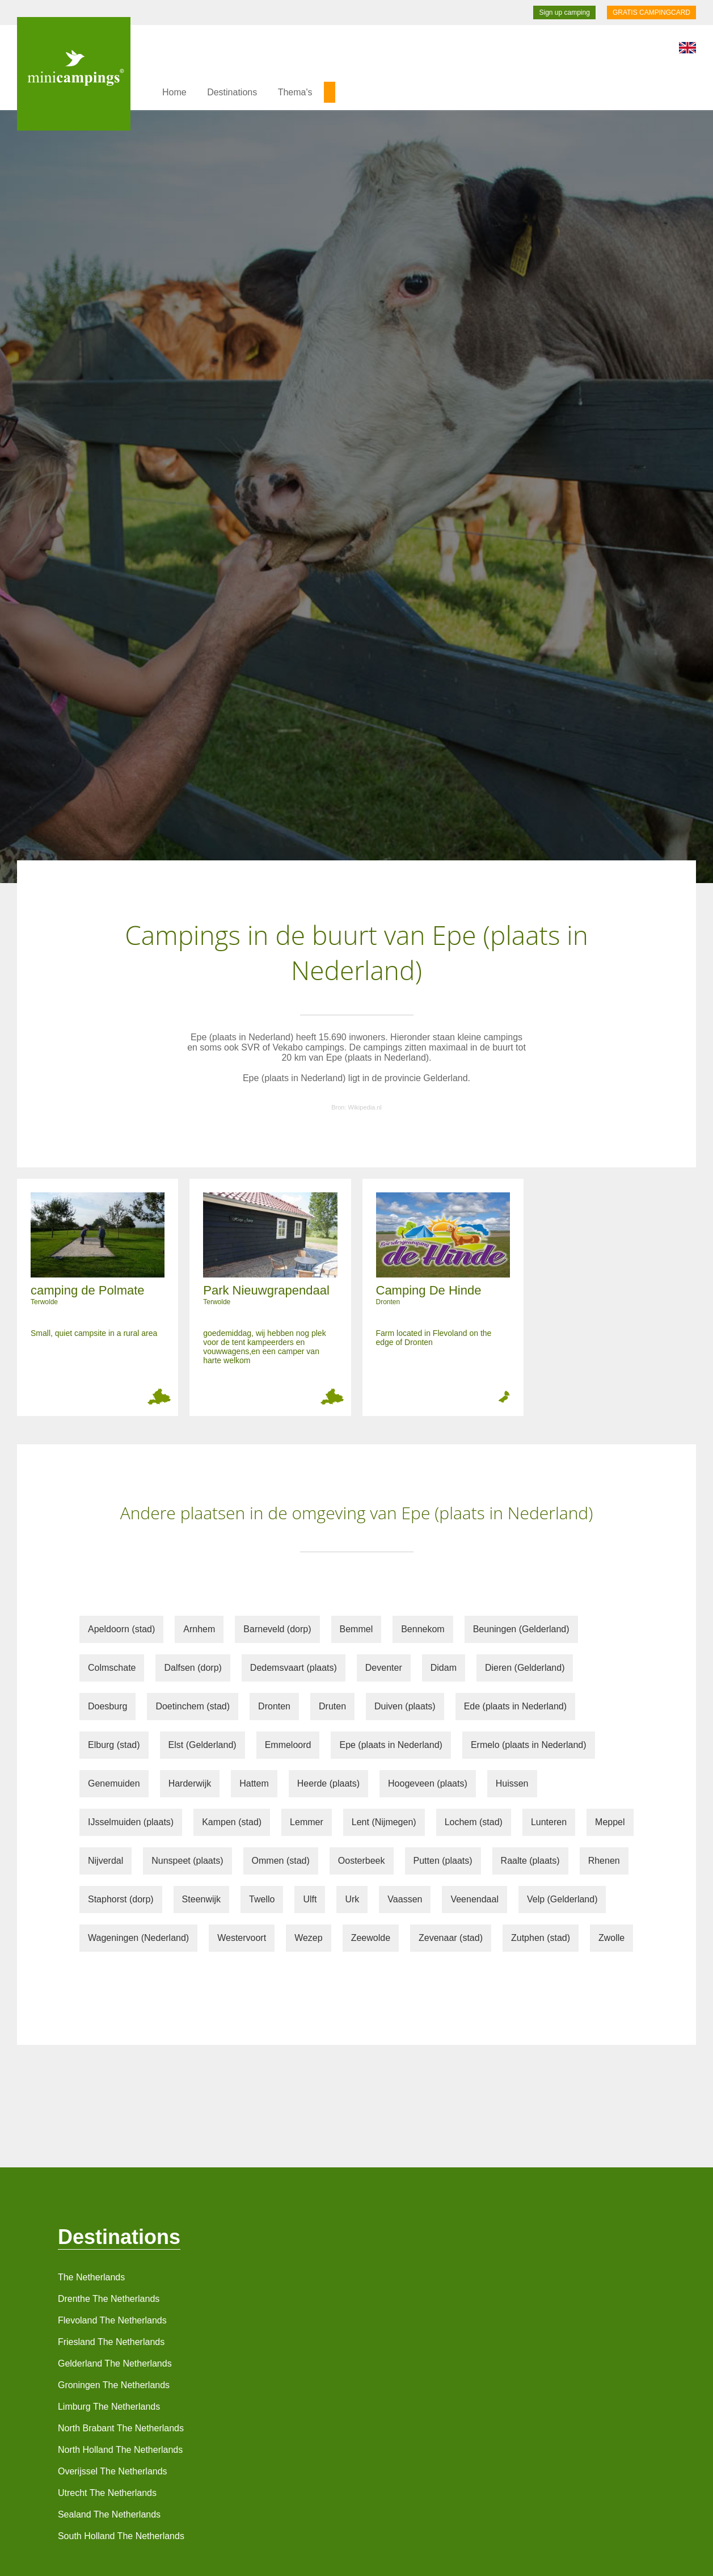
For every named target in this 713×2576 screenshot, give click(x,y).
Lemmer (306, 1822)
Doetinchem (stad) (192, 1706)
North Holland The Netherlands (120, 2450)
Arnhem (199, 1629)
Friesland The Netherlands (111, 2342)
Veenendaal (474, 1899)
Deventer (383, 1667)
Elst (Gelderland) (202, 1745)
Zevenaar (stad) (451, 1938)
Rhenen (604, 1860)
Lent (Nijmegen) (384, 1822)
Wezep (308, 1938)
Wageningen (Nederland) (138, 1938)
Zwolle (611, 1938)
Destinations (232, 92)
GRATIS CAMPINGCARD (651, 12)
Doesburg (107, 1706)
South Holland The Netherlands (121, 2536)
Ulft (310, 1899)
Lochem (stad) (474, 1822)
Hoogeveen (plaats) (427, 1783)
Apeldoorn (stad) (121, 1629)
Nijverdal (105, 1860)
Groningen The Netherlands (114, 2385)
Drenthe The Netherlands (108, 2299)
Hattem (254, 1783)
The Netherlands (91, 2277)
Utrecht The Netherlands (107, 2493)
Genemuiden (114, 1783)
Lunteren (549, 1822)
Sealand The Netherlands (109, 2514)
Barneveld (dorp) (277, 1629)
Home (174, 92)
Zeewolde (370, 1938)
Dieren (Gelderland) (525, 1667)
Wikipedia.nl (365, 1107)
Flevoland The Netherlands (112, 2320)
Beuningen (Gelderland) (521, 1629)
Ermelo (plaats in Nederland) (529, 1745)
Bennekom (423, 1629)
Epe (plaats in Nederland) (390, 1745)
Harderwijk (190, 1783)
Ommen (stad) (281, 1860)
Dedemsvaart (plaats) (293, 1667)
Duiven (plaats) (405, 1706)
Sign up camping (564, 12)
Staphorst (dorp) (121, 1899)
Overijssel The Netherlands (112, 2471)
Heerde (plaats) (328, 1783)
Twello (262, 1899)
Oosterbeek (361, 1860)
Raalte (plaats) (530, 1860)
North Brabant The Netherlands (121, 2428)
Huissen (512, 1783)
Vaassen (404, 1899)
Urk (352, 1899)
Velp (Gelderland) (562, 1899)
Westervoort (241, 1938)
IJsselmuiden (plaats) (131, 1822)
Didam (444, 1667)
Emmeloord (288, 1745)
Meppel (610, 1822)
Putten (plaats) (443, 1860)
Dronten (274, 1706)
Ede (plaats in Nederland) (515, 1706)
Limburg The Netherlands (109, 2406)
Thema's (295, 92)
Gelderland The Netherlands (115, 2363)
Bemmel (356, 1629)
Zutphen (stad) (540, 1938)
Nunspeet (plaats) (187, 1860)
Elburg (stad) (114, 1745)
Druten (332, 1706)
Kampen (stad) (231, 1822)
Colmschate (112, 1667)
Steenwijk (201, 1899)
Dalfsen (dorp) (192, 1667)
